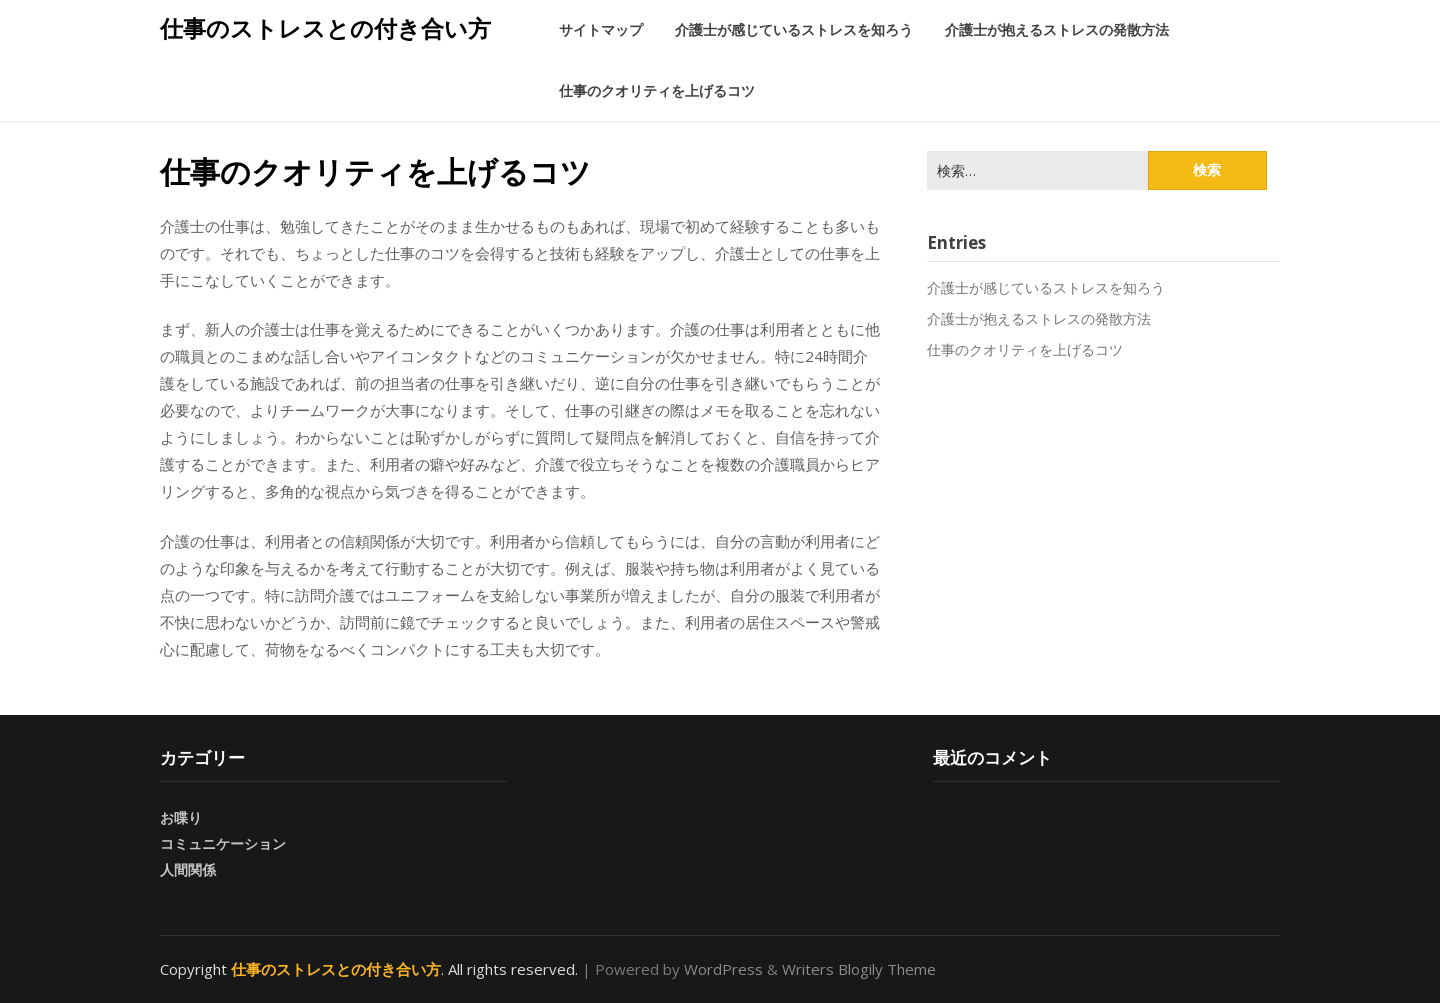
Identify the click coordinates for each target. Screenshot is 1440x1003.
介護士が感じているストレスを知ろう (794, 29)
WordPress (723, 969)
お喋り (181, 817)
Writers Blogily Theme (859, 969)
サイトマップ (601, 29)
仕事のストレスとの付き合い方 (325, 28)
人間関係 (188, 869)
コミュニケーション (223, 843)
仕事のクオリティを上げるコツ (657, 90)
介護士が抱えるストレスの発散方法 (1057, 29)
